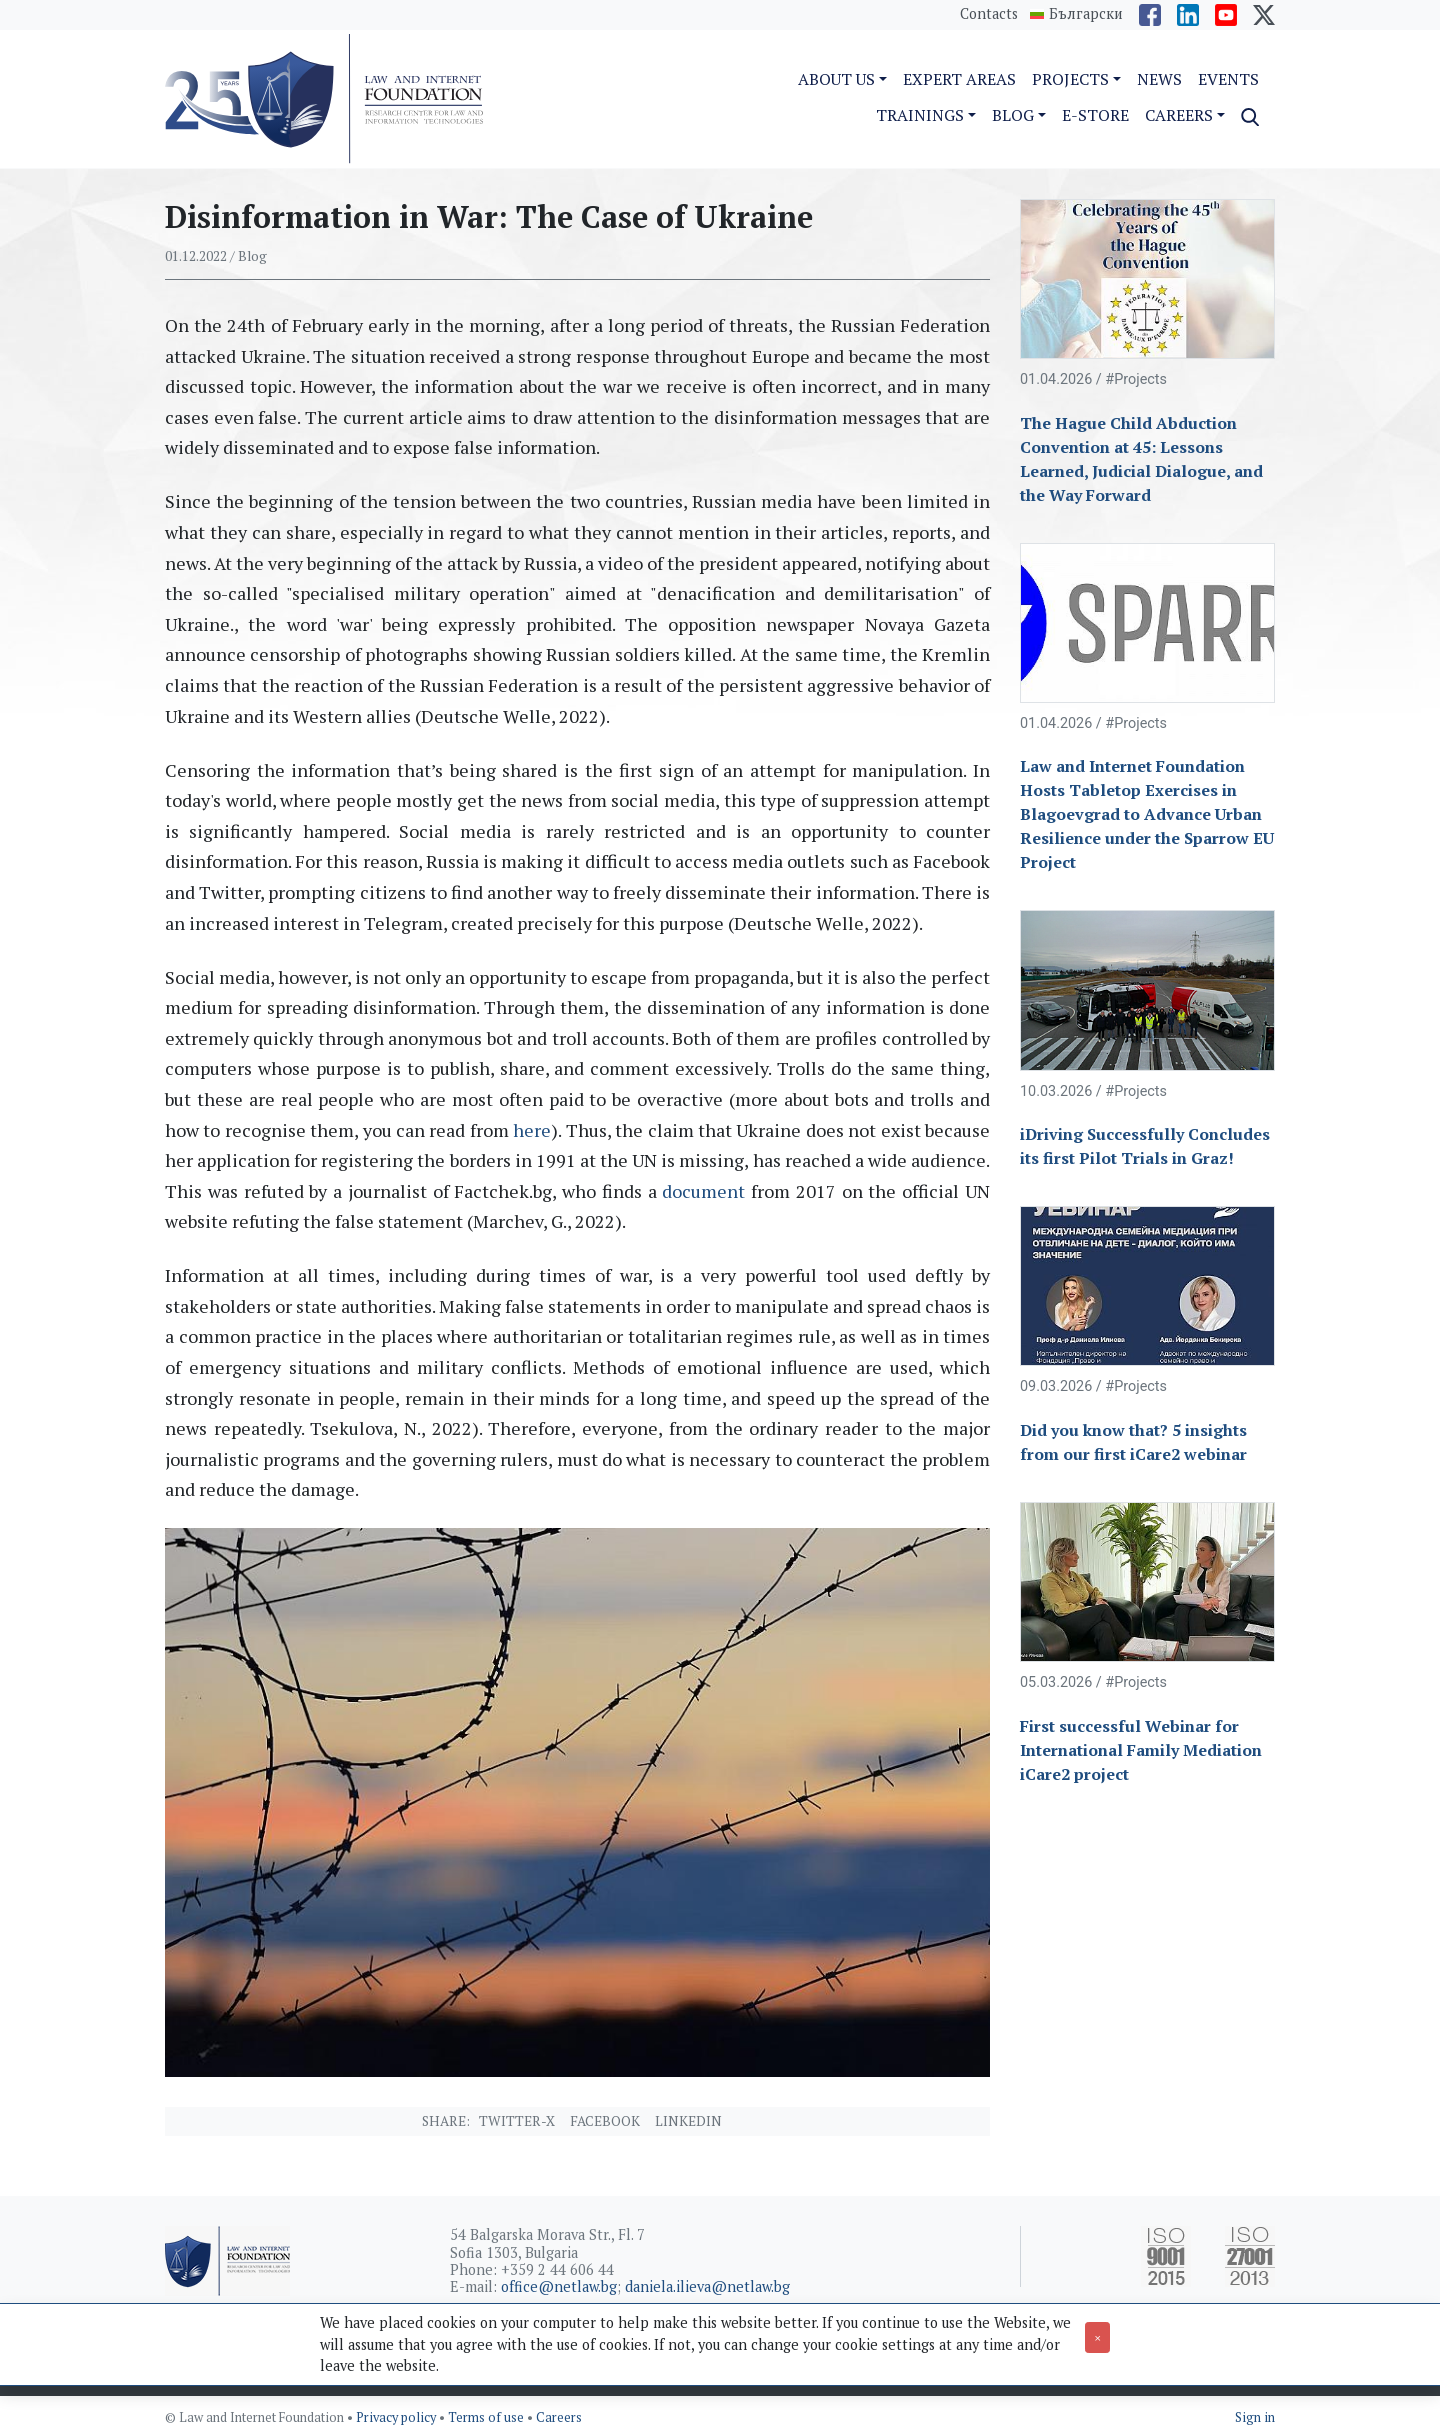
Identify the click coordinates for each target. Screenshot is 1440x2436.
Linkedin (688, 2121)
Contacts (989, 13)
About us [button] (836, 79)
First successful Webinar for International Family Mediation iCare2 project (1141, 1750)
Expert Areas (959, 79)
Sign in (1255, 2417)
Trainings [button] (920, 115)
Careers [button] (1179, 115)
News (1159, 79)
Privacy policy (397, 2417)
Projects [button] (1070, 79)
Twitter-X (517, 2121)
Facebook (605, 2121)
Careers (559, 2417)
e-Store (1095, 115)
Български (1086, 14)
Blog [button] (1013, 115)
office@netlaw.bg (559, 2286)
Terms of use (487, 2417)
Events (1228, 79)
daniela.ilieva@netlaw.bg (707, 2286)
